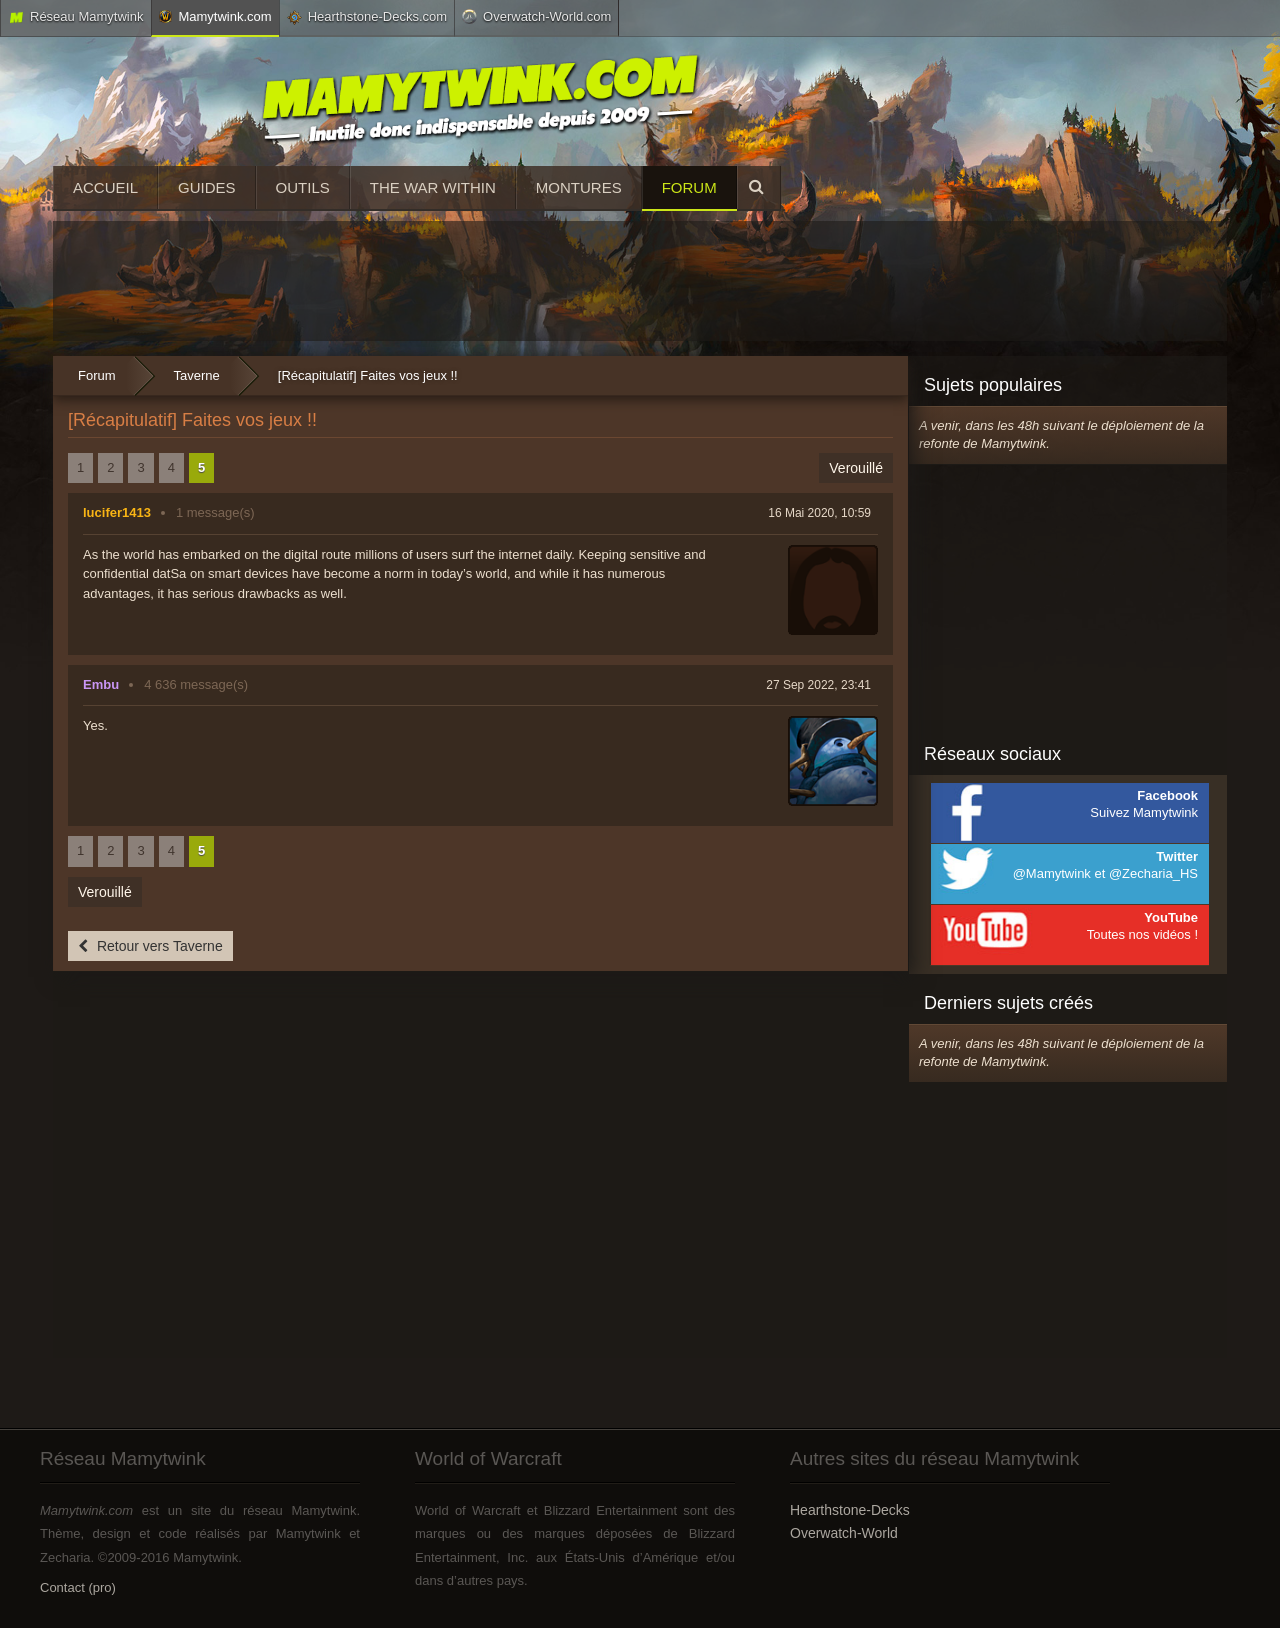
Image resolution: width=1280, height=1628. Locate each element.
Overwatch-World (844, 1533)
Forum (689, 187)
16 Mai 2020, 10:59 (819, 513)
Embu (101, 684)
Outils (303, 187)
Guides (207, 187)
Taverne (197, 375)
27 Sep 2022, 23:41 (818, 685)
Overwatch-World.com (536, 16)
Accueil (105, 187)
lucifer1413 (117, 512)
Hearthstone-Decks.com (367, 17)
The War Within (433, 187)
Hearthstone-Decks (850, 1510)
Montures (579, 187)
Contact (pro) (78, 1587)
